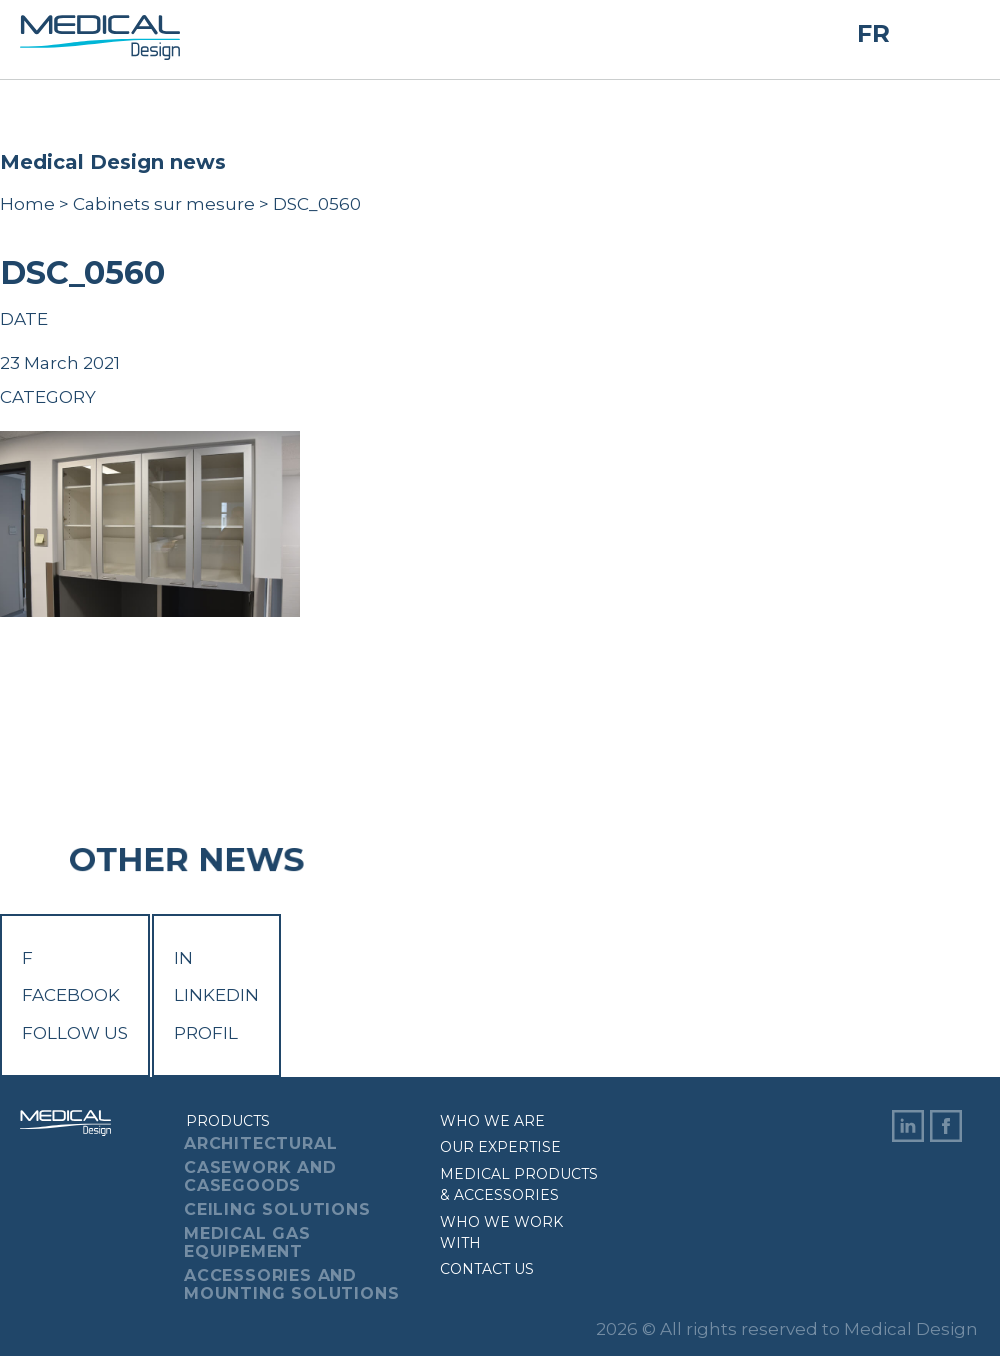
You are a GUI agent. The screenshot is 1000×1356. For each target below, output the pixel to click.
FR (873, 34)
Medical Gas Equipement (247, 1242)
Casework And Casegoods (260, 1176)
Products (228, 1121)
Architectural (260, 1143)
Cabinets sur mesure (164, 204)
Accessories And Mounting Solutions (291, 1284)
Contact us (487, 1269)
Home (27, 204)
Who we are (492, 1121)
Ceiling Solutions (277, 1209)
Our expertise (500, 1147)
